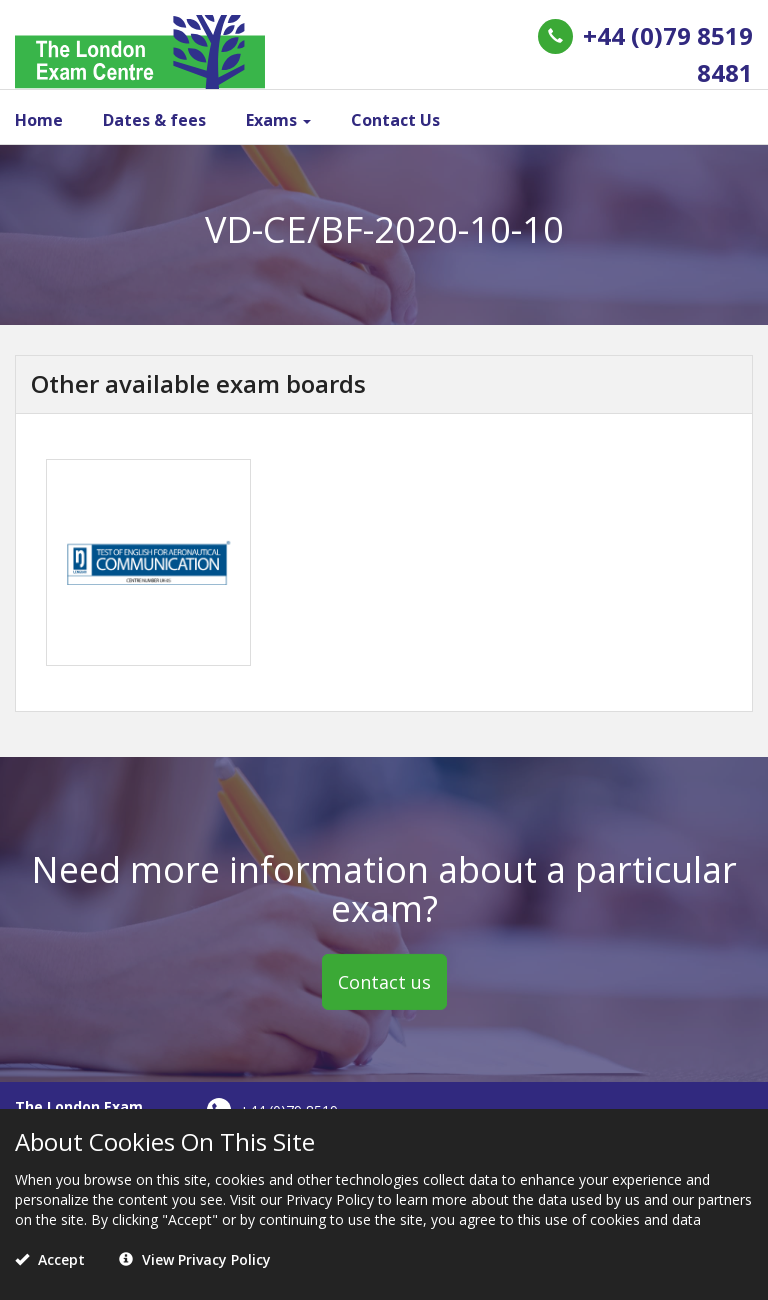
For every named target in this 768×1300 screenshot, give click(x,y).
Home (39, 120)
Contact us (384, 982)
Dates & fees (154, 120)
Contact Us (395, 120)
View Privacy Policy (195, 1259)
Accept (50, 1259)
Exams (278, 120)
